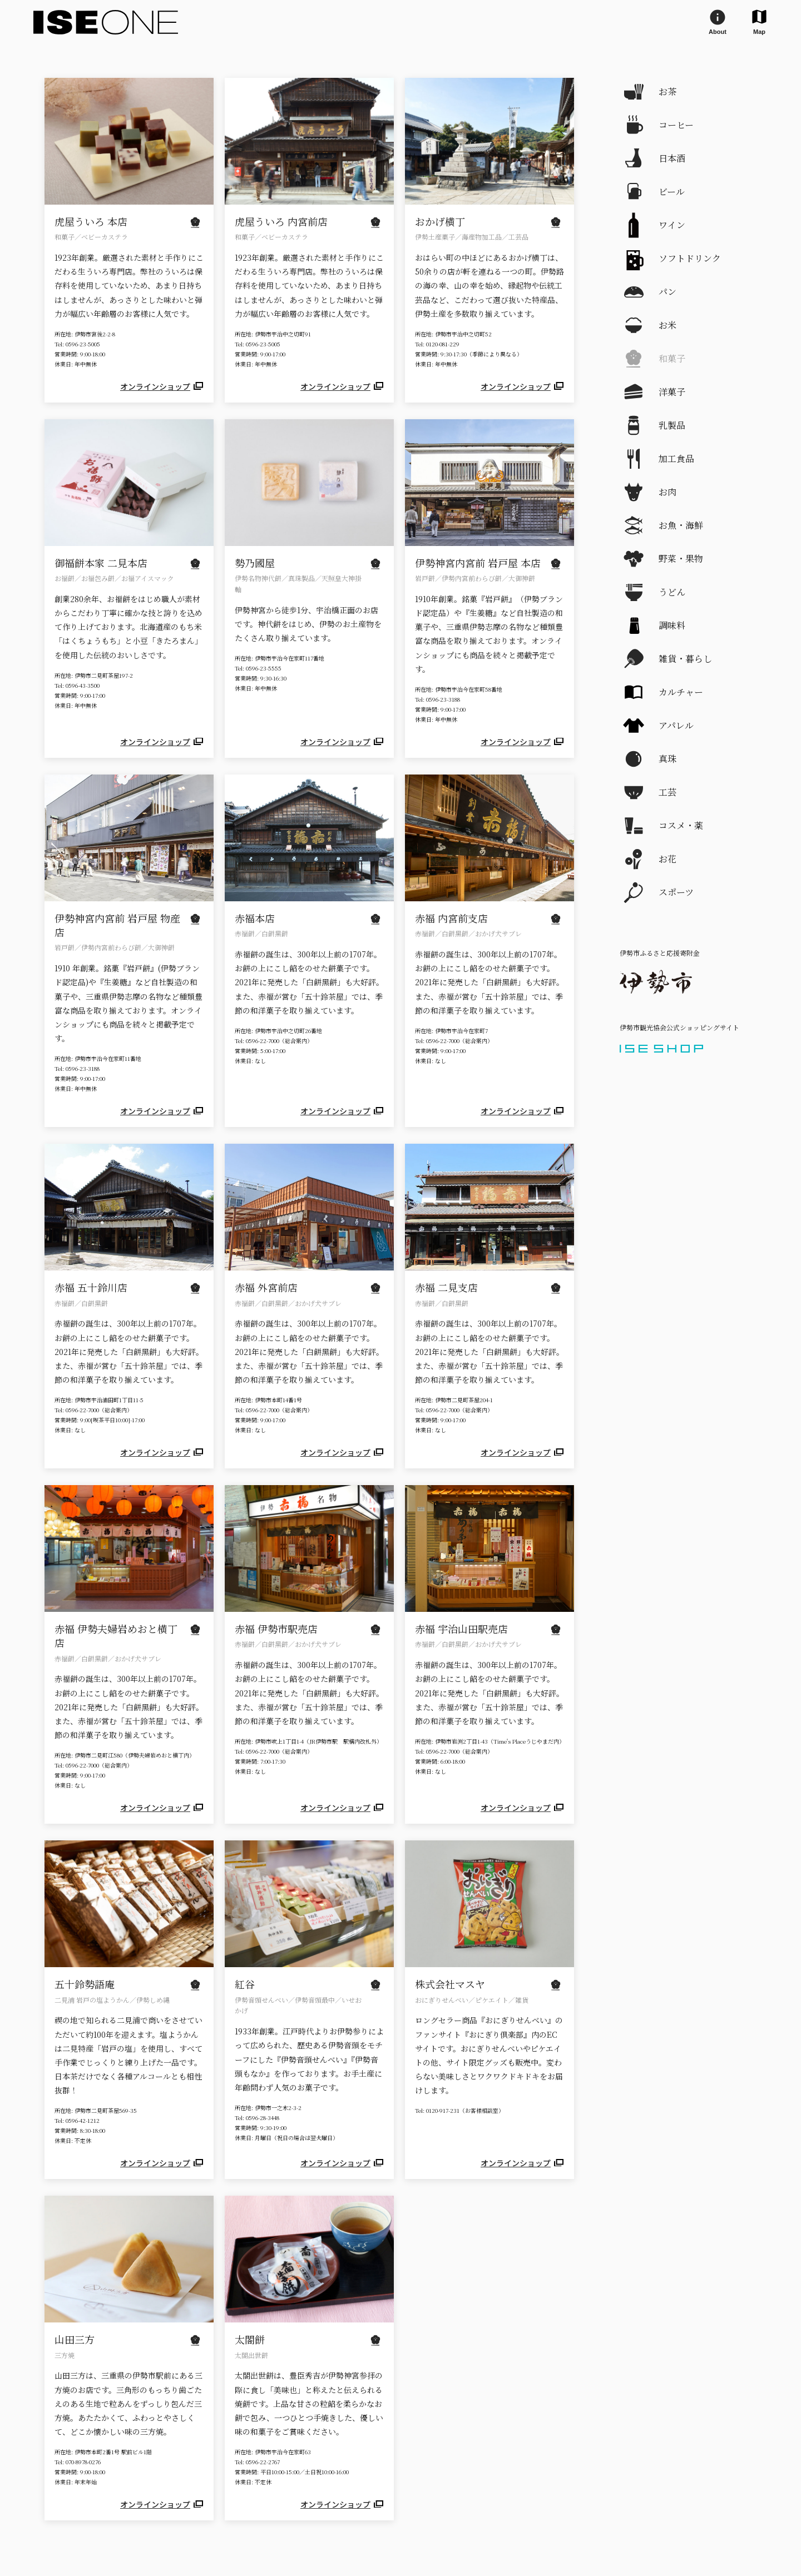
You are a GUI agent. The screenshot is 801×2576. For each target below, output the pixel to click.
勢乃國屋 (255, 562)
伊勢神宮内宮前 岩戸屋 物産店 (117, 925)
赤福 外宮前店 (266, 1287)
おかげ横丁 (440, 221)
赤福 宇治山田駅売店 (461, 1628)
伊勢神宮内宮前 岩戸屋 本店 (478, 562)
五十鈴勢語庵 (85, 1984)
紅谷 (245, 1984)
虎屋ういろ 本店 (91, 221)
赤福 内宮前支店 (451, 918)
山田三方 (75, 2339)
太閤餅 (250, 2339)
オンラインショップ (162, 386)
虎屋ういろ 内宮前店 (281, 221)
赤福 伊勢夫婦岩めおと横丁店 (116, 1635)
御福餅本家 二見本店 (101, 562)
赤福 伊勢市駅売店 (276, 1628)
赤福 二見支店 (446, 1287)
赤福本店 (255, 918)
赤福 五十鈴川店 (91, 1287)
